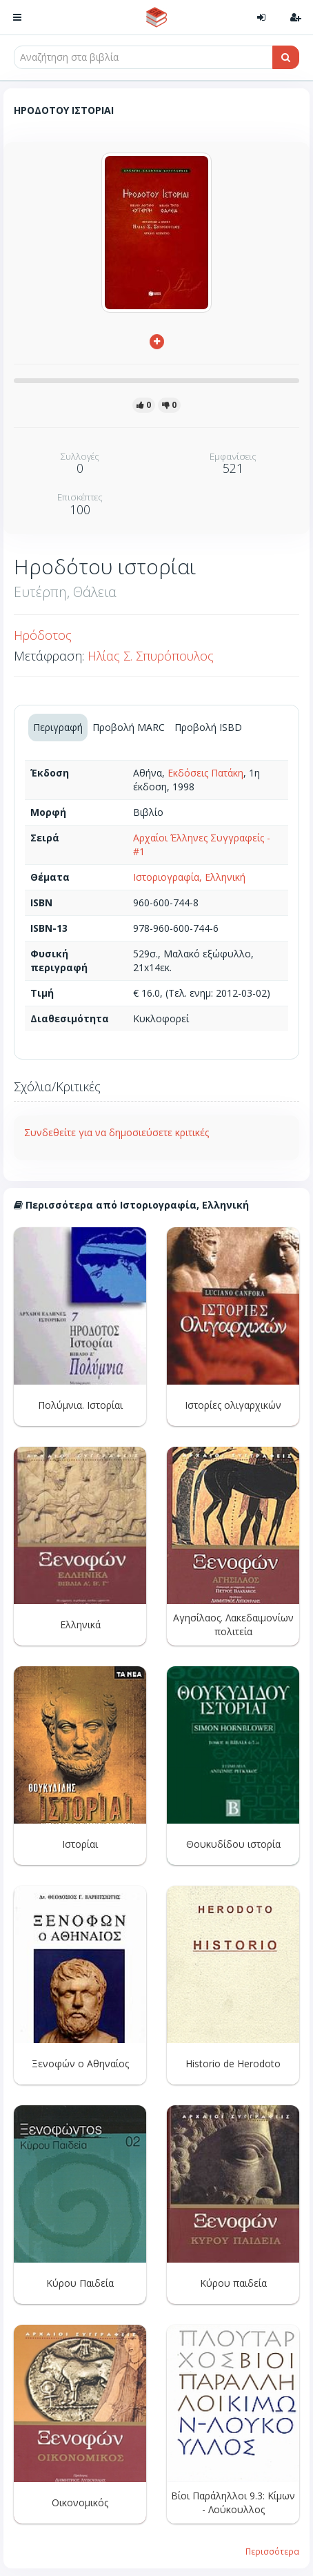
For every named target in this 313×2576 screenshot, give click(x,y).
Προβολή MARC (128, 727)
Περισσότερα (272, 2551)
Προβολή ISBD (208, 727)
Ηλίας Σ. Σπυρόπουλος (151, 655)
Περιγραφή (58, 727)
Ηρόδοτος (43, 635)
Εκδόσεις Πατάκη (205, 772)
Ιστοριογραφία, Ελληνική (189, 877)
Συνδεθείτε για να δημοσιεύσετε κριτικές (116, 1132)
